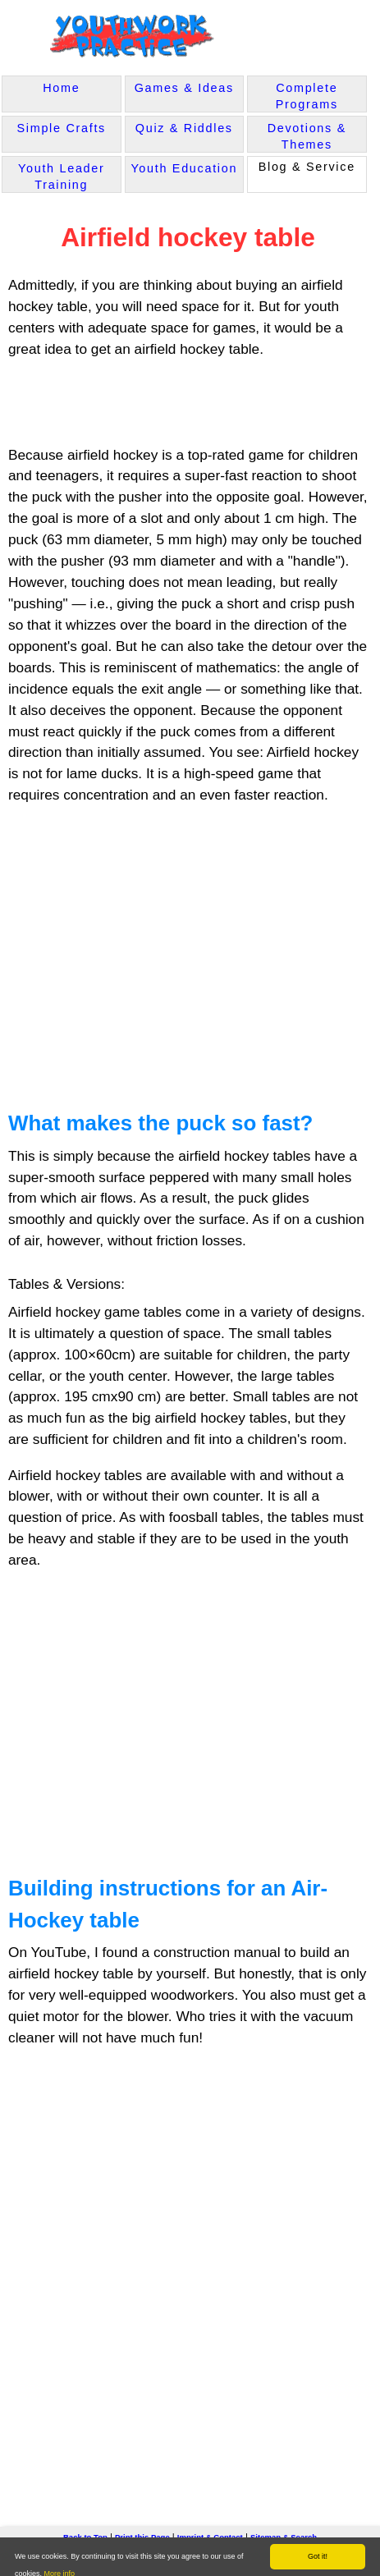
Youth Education (183, 168)
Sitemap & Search (283, 2532)
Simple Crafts (61, 128)
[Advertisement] (141, 403)
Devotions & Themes (307, 136)
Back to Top (85, 2532)
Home (61, 87)
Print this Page (142, 2532)
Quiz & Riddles (184, 128)
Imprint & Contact (210, 2532)
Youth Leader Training (61, 176)
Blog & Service (307, 166)
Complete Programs (307, 96)
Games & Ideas (184, 87)
